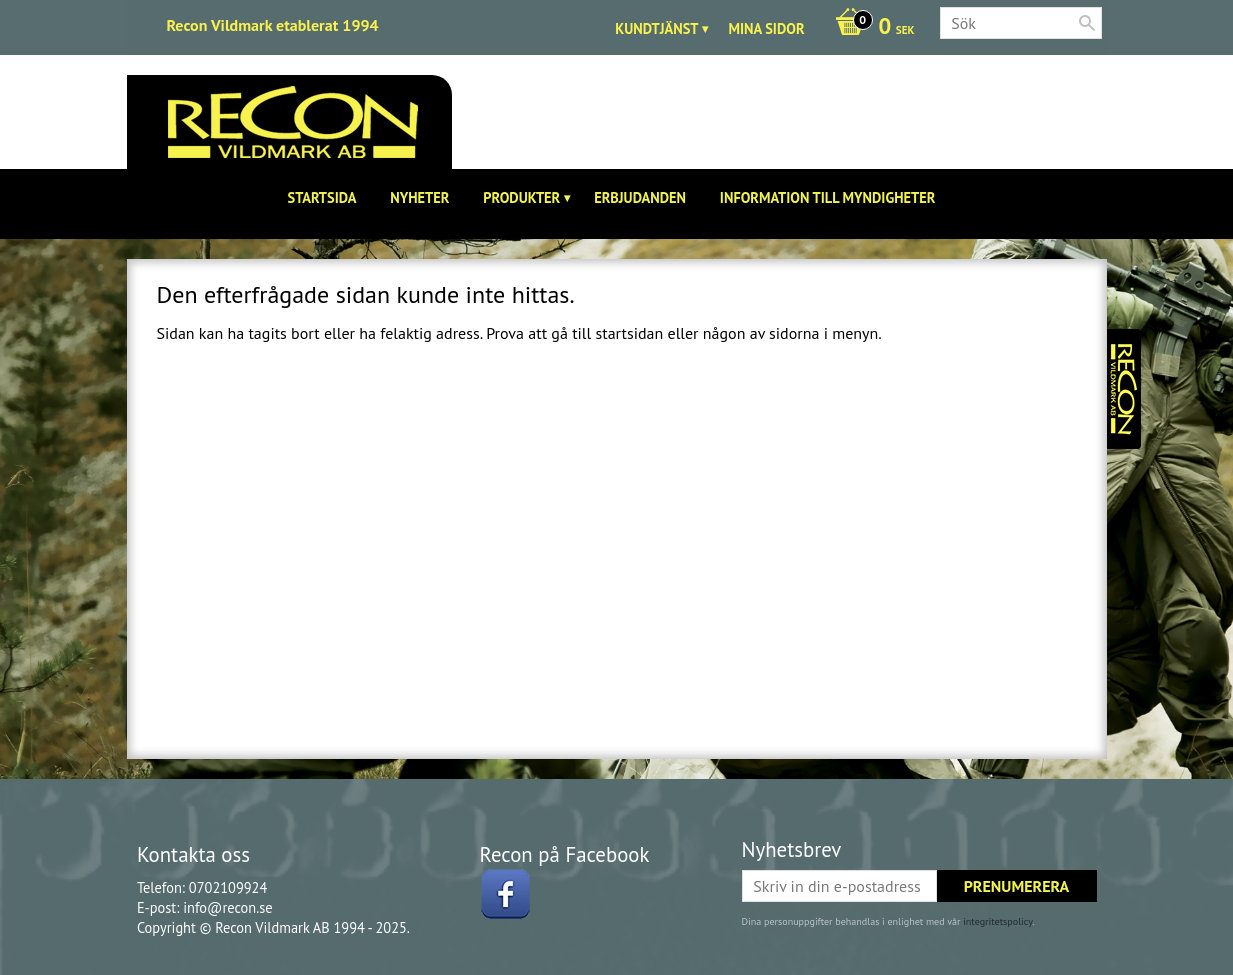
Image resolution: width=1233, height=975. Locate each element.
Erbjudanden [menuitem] (640, 197)
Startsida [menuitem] (322, 197)
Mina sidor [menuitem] (766, 28)
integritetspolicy (997, 921)
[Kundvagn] (870, 28)
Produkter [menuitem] (521, 197)
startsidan (629, 333)
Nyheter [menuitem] (419, 197)
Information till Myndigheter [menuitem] (828, 197)
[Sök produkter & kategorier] (1021, 23)
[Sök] (1087, 23)
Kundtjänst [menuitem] (656, 28)
